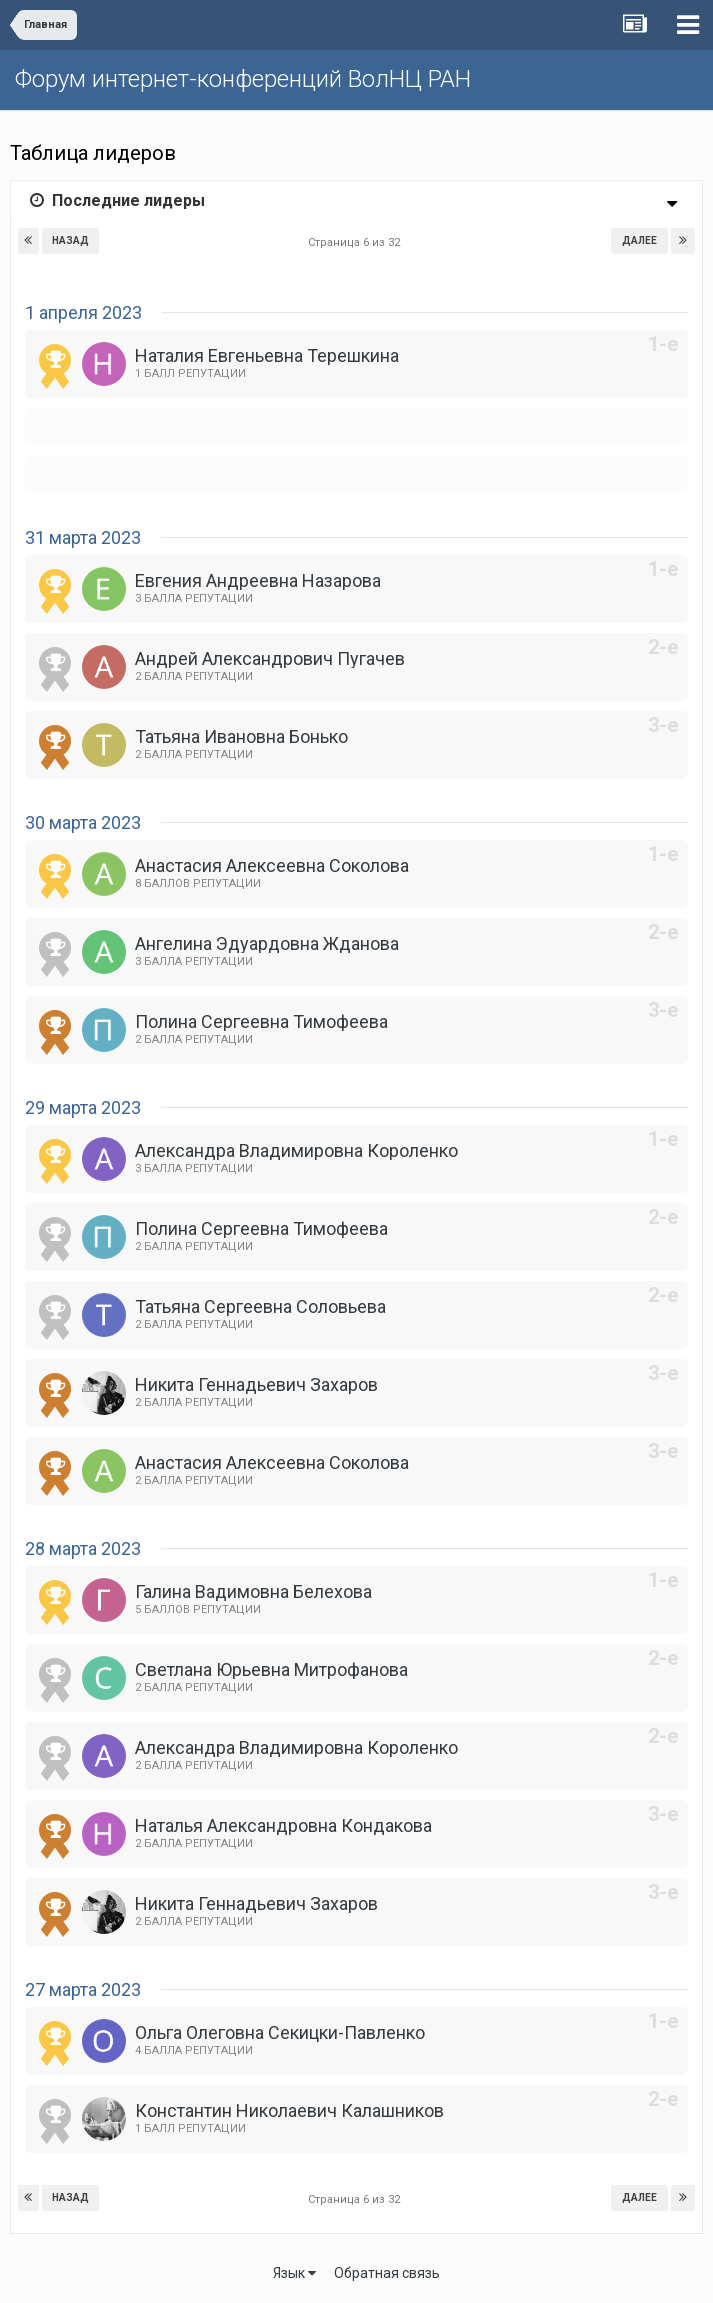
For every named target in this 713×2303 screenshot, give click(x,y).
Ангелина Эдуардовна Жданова (267, 943)
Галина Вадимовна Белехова (253, 1591)
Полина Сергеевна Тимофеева (261, 1021)
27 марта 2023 (83, 1989)
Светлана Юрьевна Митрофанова (271, 1669)
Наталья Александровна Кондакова (283, 1825)
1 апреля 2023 (83, 312)
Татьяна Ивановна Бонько (241, 736)
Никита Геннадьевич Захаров (256, 1384)
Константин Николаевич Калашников (289, 2110)
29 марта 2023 (83, 1107)
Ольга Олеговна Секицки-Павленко (280, 2032)
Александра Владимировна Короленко (296, 1150)
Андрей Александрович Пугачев (270, 658)
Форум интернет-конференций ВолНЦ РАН (243, 79)
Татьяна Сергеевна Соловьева (260, 1306)
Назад (70, 240)
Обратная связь (387, 2273)
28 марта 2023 (83, 1548)
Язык (294, 2273)
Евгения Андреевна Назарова (258, 580)
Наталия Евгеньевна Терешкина (267, 355)
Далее (639, 240)
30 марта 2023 (83, 822)
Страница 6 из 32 (357, 242)
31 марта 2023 (83, 537)
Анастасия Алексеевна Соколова (272, 865)
